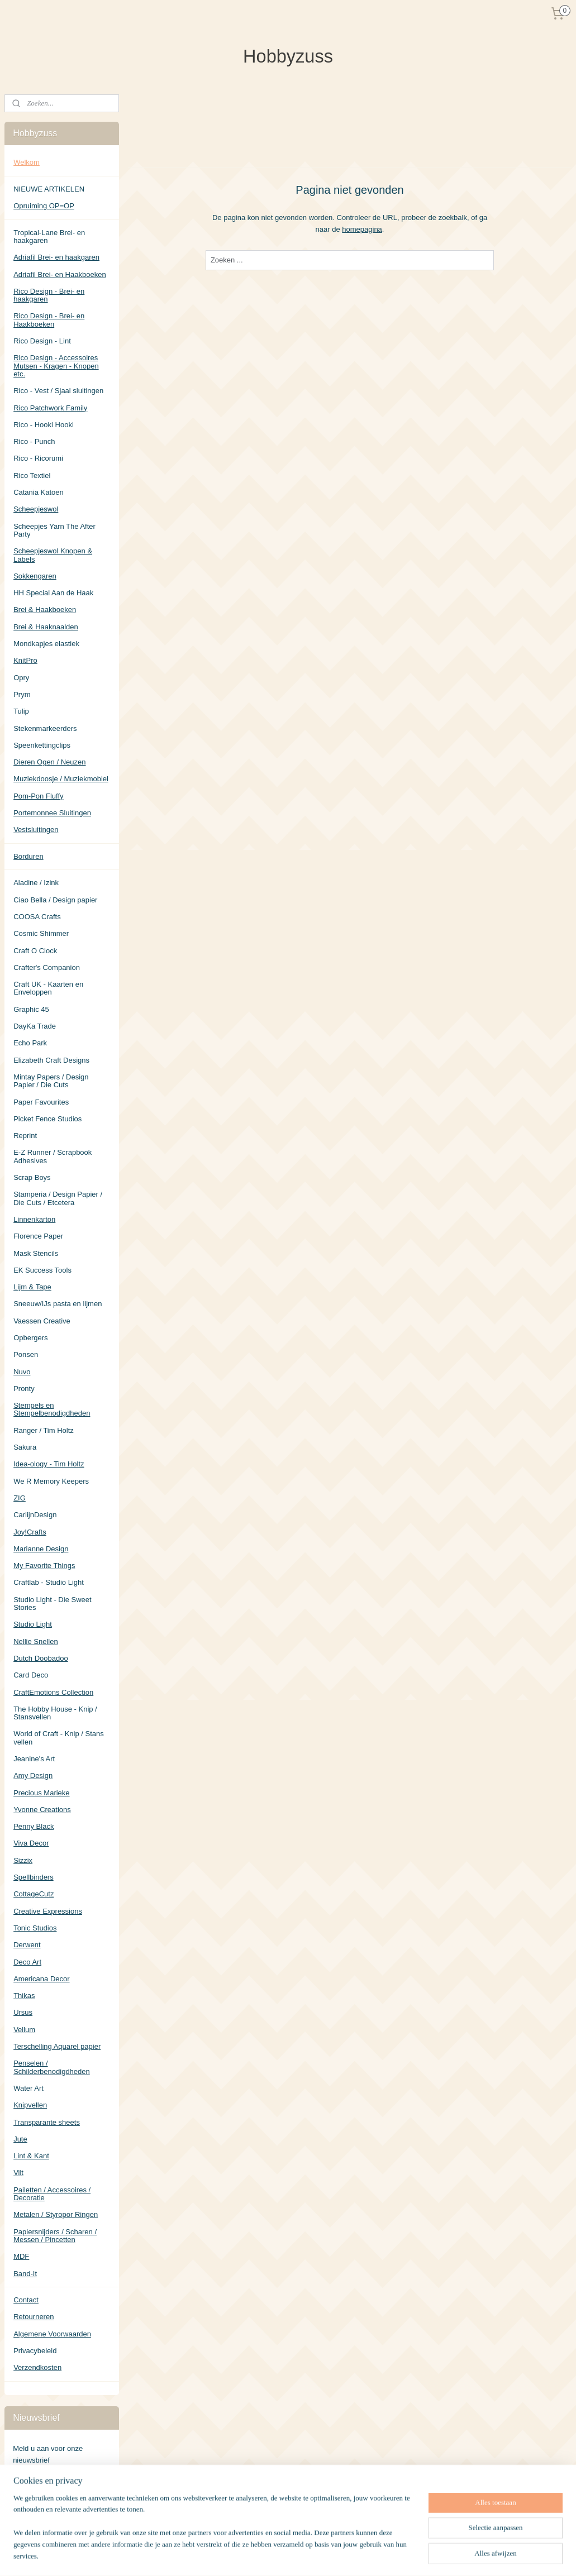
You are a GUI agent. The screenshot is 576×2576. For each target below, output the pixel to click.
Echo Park (30, 1043)
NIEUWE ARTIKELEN (48, 189)
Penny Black (33, 1826)
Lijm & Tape (32, 1287)
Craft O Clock (35, 951)
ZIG (19, 1498)
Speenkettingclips (41, 745)
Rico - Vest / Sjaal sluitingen (58, 390)
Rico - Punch (34, 441)
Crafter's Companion (46, 967)
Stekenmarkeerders (45, 728)
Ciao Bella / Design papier (55, 900)
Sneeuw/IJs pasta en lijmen (57, 1303)
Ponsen (25, 1354)
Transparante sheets (46, 2122)
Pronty (24, 1388)
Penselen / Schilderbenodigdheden (51, 2067)
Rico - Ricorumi (38, 458)
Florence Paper (38, 1236)
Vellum (24, 2029)
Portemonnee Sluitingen (52, 813)
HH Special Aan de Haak (53, 593)
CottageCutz (33, 1894)
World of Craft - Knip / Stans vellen (58, 1737)
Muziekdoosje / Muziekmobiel (60, 779)
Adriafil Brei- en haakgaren (56, 257)
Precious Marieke (41, 1793)
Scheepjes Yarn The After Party (54, 530)
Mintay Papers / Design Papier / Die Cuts (50, 1081)
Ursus (22, 2012)
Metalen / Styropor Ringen (55, 2214)
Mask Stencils (35, 1253)
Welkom (26, 162)
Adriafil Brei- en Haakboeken (59, 274)
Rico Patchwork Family (50, 408)
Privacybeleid (34, 2350)
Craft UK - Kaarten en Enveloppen (48, 988)
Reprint (25, 1135)
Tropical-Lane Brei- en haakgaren (49, 236)
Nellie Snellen (35, 1641)
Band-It (25, 2273)
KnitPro (25, 660)
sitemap (320, 2555)
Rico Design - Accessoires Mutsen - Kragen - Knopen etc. (55, 365)
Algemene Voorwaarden (52, 2334)
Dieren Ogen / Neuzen (49, 762)
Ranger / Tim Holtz (43, 1430)
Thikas (24, 1995)
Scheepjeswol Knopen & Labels (52, 555)
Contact (26, 2300)
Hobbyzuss (31, 2519)
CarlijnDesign (34, 1515)
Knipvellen (30, 2105)
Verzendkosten (37, 2367)
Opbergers (30, 1338)
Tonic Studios (34, 1928)
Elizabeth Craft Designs (51, 1060)
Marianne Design (40, 1549)
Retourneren (33, 2316)
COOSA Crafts (37, 916)
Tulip (21, 711)
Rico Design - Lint (42, 341)
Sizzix (22, 1860)
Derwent (26, 1945)
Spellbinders (33, 1877)
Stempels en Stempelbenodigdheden (51, 1409)
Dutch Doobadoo (40, 1658)
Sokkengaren (34, 576)
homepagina (362, 228)
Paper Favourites (41, 1102)
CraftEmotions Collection (53, 1692)
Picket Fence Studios (47, 1119)
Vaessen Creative (41, 1321)
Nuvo (21, 1372)
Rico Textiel (31, 475)
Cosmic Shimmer (41, 933)
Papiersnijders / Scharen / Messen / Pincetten (55, 2236)
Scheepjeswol (35, 509)
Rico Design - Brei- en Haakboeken (48, 320)
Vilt (18, 2172)
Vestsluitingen (35, 829)
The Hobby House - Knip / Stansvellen (55, 1713)
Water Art (28, 2088)
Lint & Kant (31, 2156)
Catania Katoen (38, 492)
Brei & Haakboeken (44, 609)
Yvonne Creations (42, 1809)
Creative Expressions (47, 1911)
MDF (21, 2256)
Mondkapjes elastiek (46, 643)
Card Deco (30, 1675)
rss (339, 2555)
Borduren (28, 856)
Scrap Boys (31, 1177)
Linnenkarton (34, 1219)
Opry (21, 677)
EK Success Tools (42, 1270)
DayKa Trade (34, 1026)
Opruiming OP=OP (43, 206)
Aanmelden (40, 2484)
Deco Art (27, 1962)
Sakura (24, 1447)
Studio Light (32, 1624)
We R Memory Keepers (51, 1481)
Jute (20, 2139)
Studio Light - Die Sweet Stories (52, 1603)
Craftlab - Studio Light (48, 1582)
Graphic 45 (31, 1009)
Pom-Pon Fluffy (38, 796)
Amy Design (33, 1775)
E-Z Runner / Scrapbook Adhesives (52, 1156)
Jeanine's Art (34, 1759)
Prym (21, 694)
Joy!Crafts (29, 1532)
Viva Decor (31, 1843)
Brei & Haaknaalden (45, 627)
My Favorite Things (44, 1565)
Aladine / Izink (36, 882)
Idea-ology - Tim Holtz (48, 1464)
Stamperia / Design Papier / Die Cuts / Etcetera (57, 1198)
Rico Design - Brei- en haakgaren (48, 295)
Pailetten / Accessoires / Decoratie (52, 2194)
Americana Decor (41, 1979)
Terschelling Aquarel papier (57, 2046)
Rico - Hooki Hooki (43, 424)
